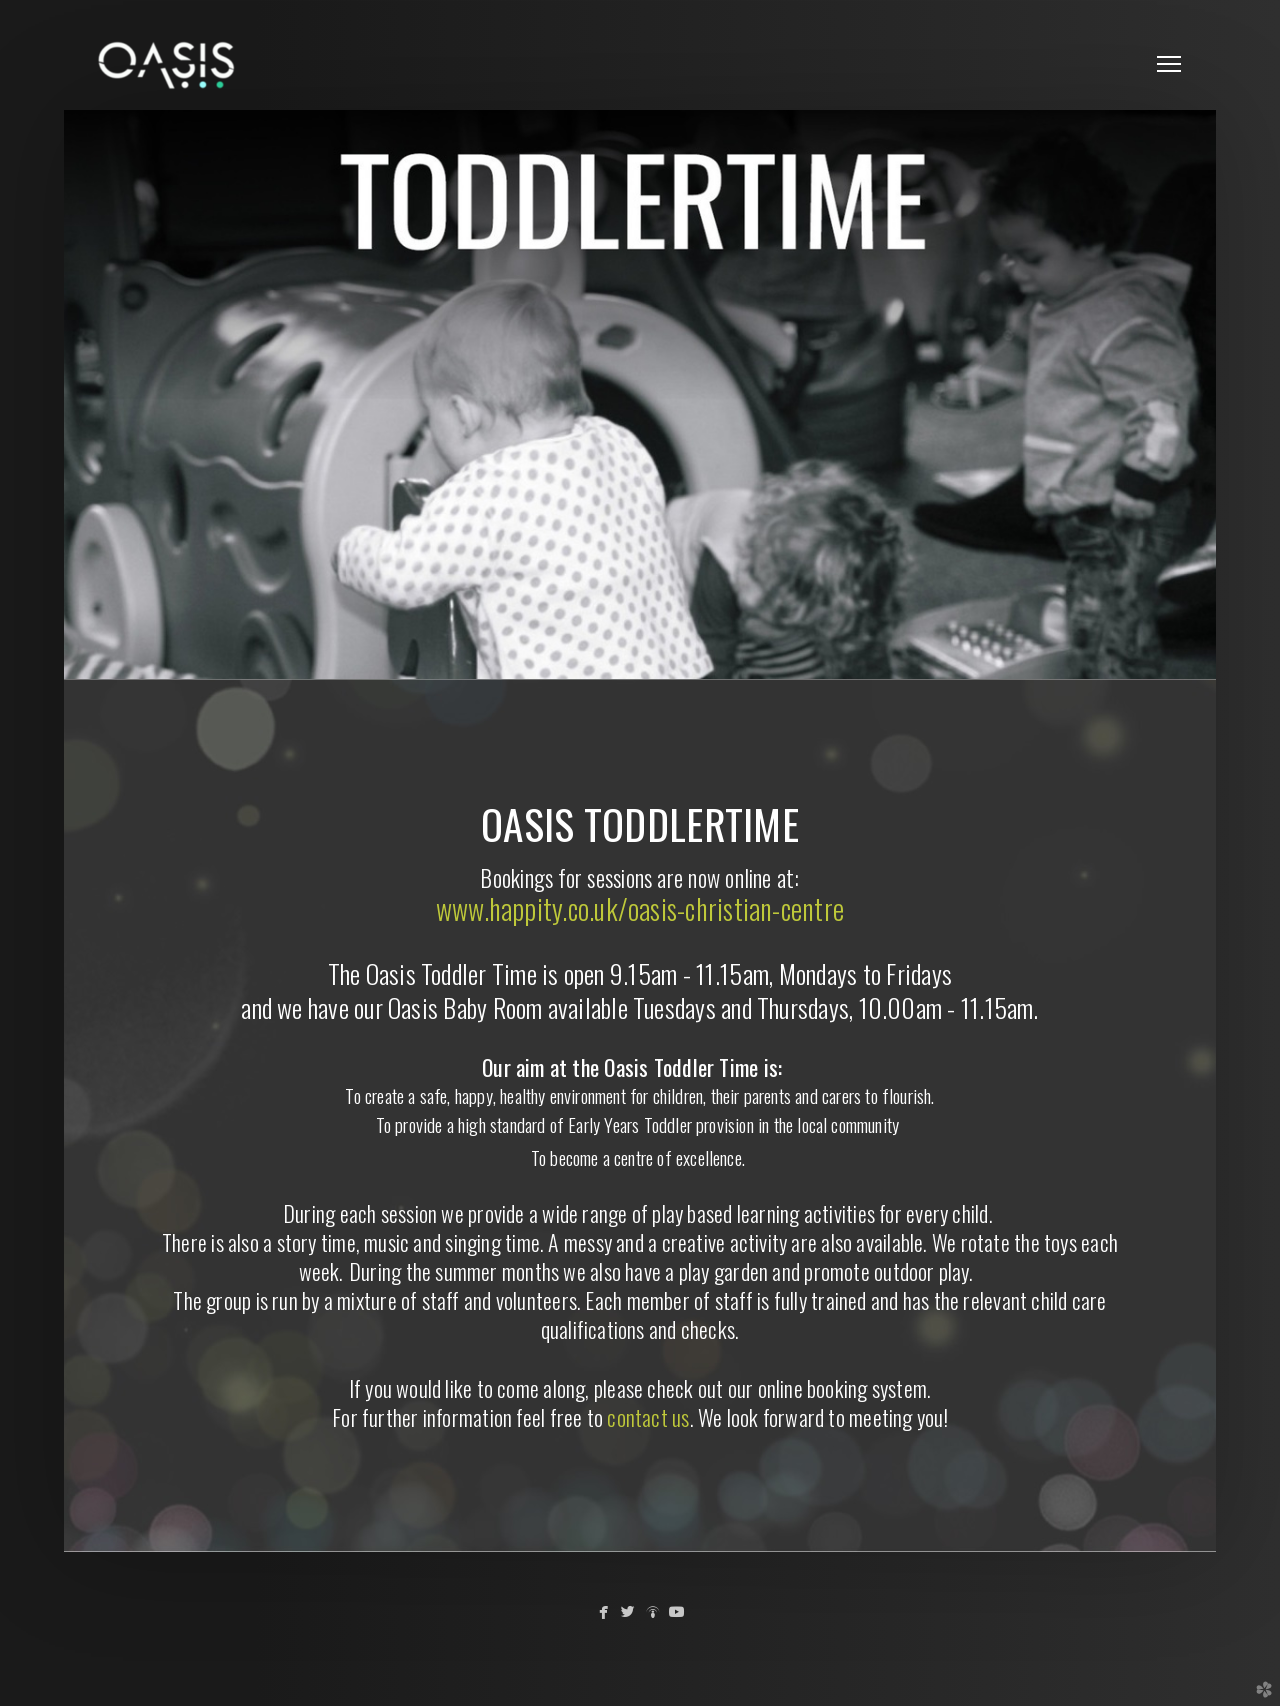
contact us (648, 1417)
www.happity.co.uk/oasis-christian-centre (640, 908)
